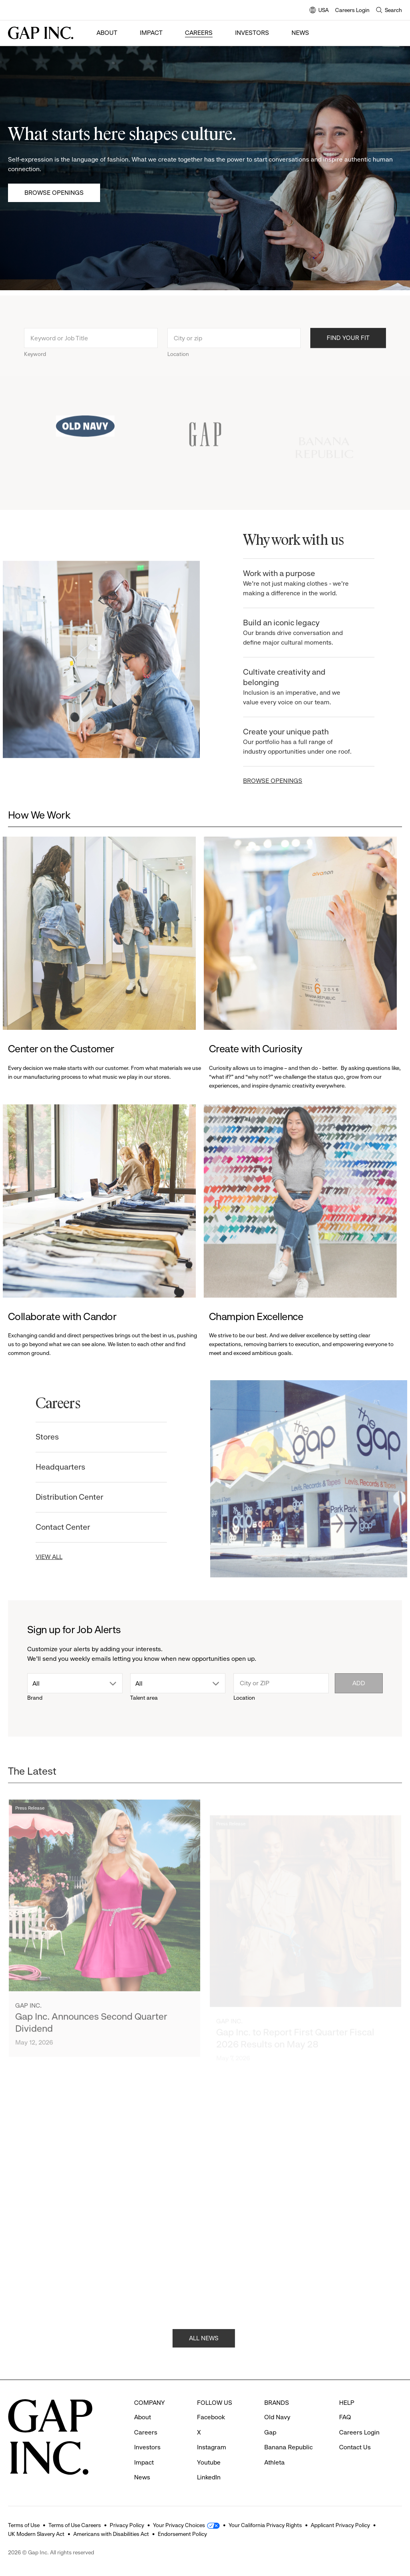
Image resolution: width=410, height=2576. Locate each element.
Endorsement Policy (182, 2534)
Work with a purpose (309, 583)
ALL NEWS (204, 2347)
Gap (270, 2432)
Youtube (209, 2462)
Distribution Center (60, 1497)
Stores (38, 1437)
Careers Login (352, 10)
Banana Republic (288, 2447)
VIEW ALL (39, 1557)
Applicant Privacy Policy (340, 2525)
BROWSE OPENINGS (282, 781)
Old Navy (277, 2417)
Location (178, 363)
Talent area (144, 1697)
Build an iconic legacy (309, 632)
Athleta (274, 2462)
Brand (34, 1697)
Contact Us (355, 2447)
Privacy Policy (127, 2525)
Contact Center (53, 1527)
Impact (151, 32)
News (300, 32)
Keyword (35, 363)
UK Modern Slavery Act (36, 2534)
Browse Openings (54, 192)
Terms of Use (24, 2525)
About (106, 32)
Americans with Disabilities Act (111, 2534)
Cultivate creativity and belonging (309, 687)
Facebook (211, 2417)
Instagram (211, 2447)
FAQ (345, 2417)
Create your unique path (309, 741)
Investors (252, 32)
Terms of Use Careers (74, 2525)
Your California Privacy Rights (265, 2525)
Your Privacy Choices (179, 2525)
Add (358, 1683)
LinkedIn (209, 2477)
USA (319, 10)
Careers (199, 32)
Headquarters (51, 1467)
